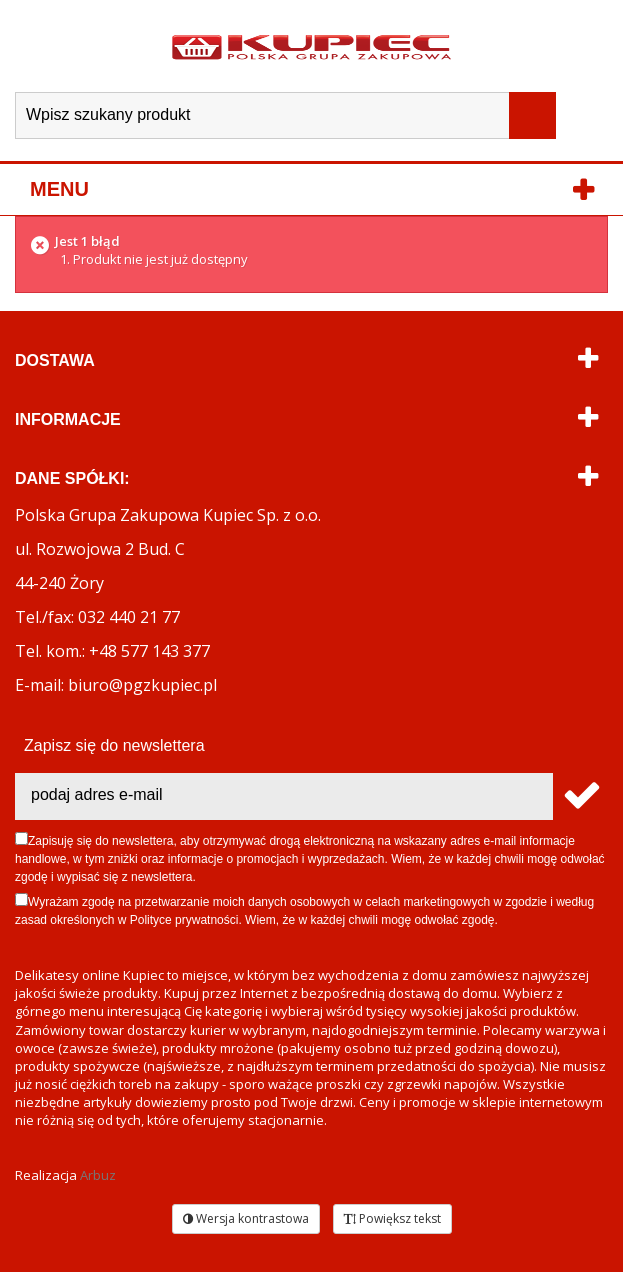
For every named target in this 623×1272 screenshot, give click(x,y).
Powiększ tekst (392, 1218)
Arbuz (98, 1175)
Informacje (68, 419)
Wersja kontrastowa (246, 1218)
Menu (59, 189)
